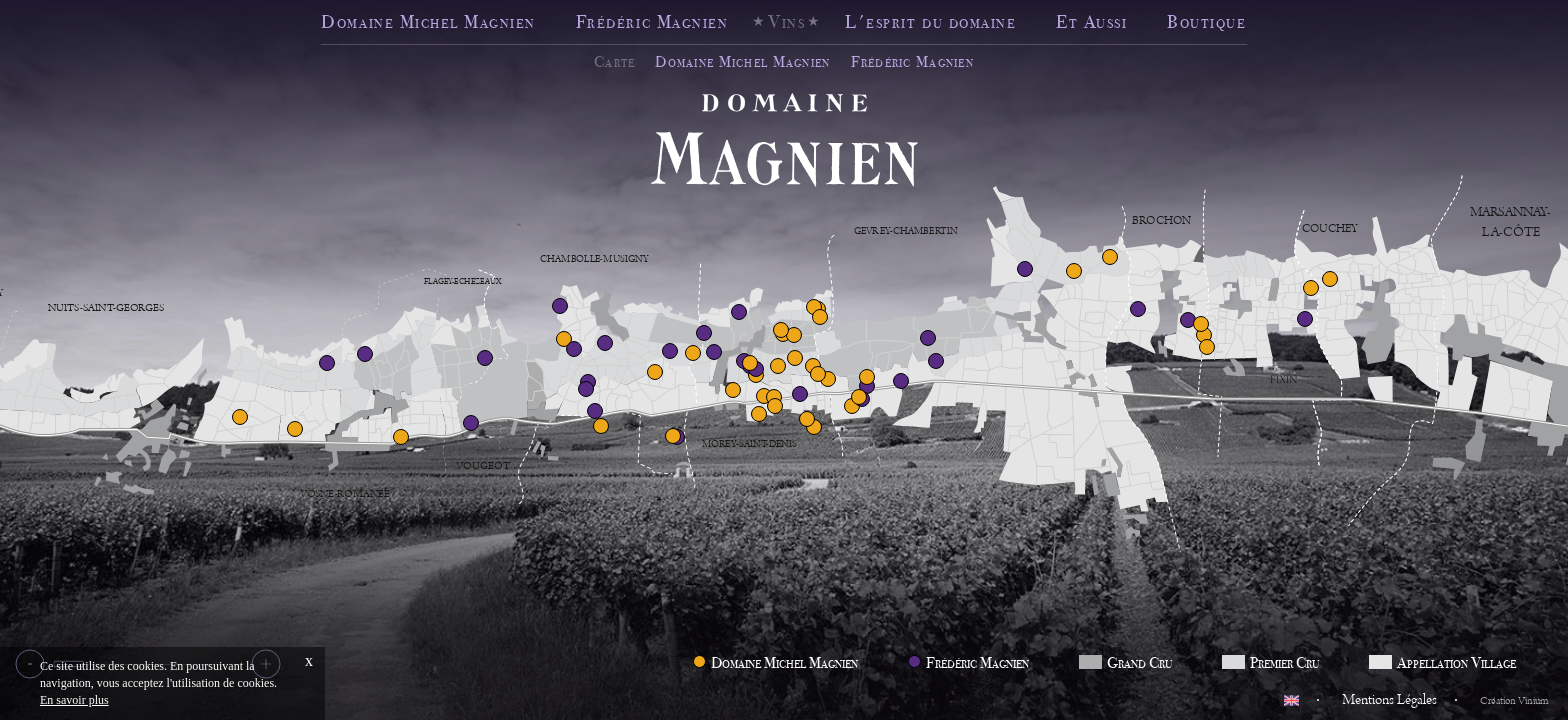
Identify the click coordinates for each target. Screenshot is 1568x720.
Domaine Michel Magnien (428, 21)
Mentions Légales (1389, 700)
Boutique (1206, 21)
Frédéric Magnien (652, 21)
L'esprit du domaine (930, 21)
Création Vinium (1514, 701)
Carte (614, 62)
